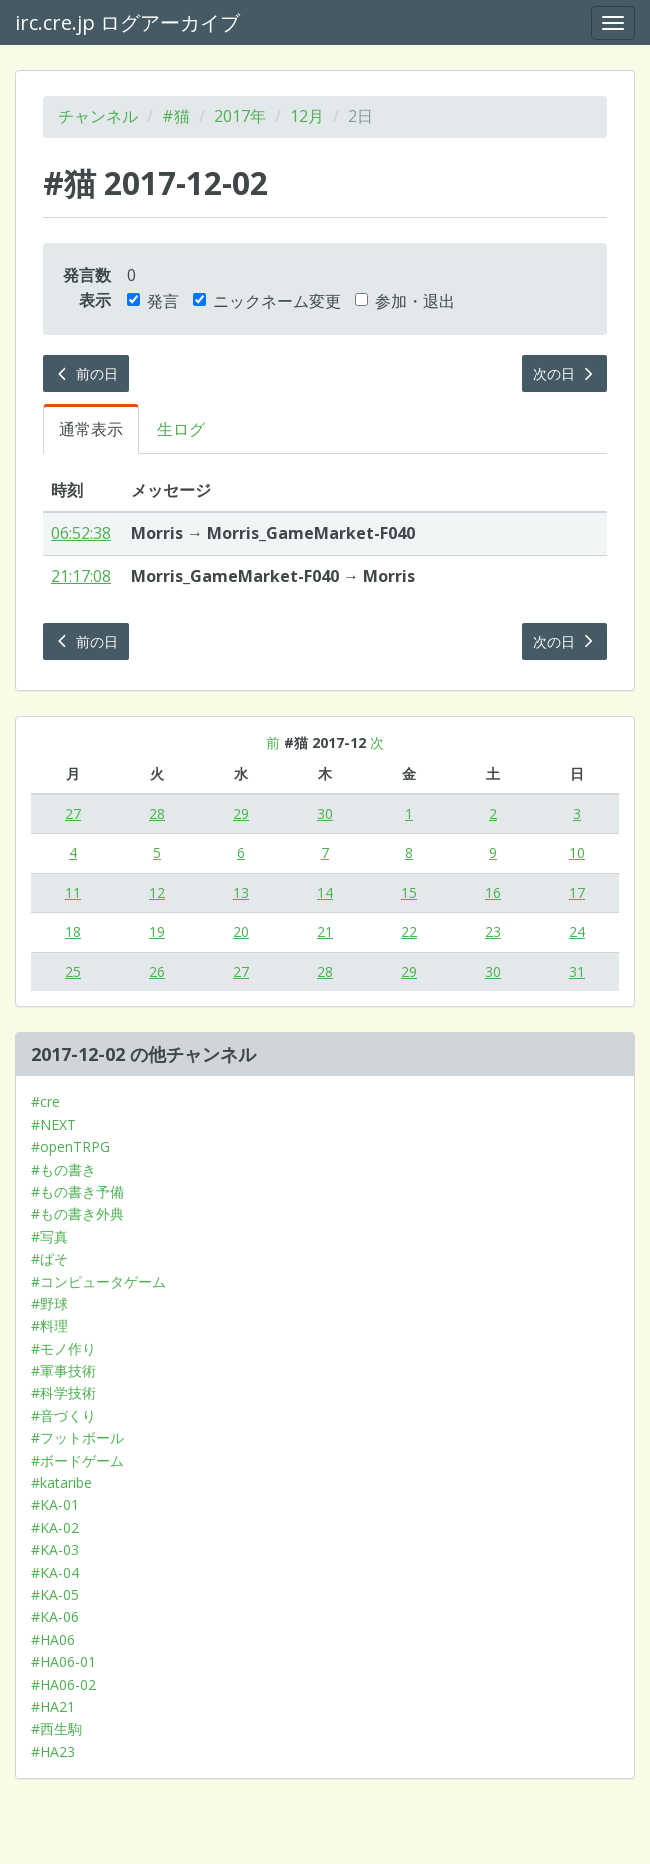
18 (73, 931)
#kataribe (61, 1482)
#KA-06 (55, 1616)
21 (325, 931)
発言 (153, 301)
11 (73, 892)
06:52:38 (81, 533)
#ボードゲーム (77, 1460)
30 (325, 813)
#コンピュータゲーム (98, 1281)
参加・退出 (405, 301)
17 (577, 892)
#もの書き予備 (77, 1191)
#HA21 (53, 1706)
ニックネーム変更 (267, 301)
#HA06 (53, 1639)
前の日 (86, 373)
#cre (45, 1101)
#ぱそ (49, 1258)
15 (409, 892)
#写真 (49, 1236)
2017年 (240, 116)
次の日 (565, 373)
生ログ (181, 429)
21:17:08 (81, 576)
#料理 (49, 1325)
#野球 (49, 1303)
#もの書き (63, 1169)
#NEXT (53, 1124)
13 (241, 892)
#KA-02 (55, 1527)
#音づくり (63, 1415)
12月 (307, 116)
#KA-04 (55, 1572)
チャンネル (98, 116)
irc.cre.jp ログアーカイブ (127, 22)
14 (325, 892)
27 (73, 813)
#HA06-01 (63, 1661)
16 (493, 892)
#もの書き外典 (77, 1213)
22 (409, 931)
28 (157, 813)
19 (157, 931)
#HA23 (53, 1751)
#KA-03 (55, 1549)
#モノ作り (63, 1348)
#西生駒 (56, 1728)
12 (157, 892)
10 (577, 852)
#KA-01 (55, 1504)
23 (493, 931)
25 (73, 971)
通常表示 (91, 429)
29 (241, 813)
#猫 (176, 116)
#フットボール (77, 1437)
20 (241, 931)
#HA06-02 (63, 1684)
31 (577, 971)
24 (577, 931)
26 (157, 971)
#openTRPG (70, 1146)
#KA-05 (55, 1594)
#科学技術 (63, 1392)
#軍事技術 (63, 1370)
